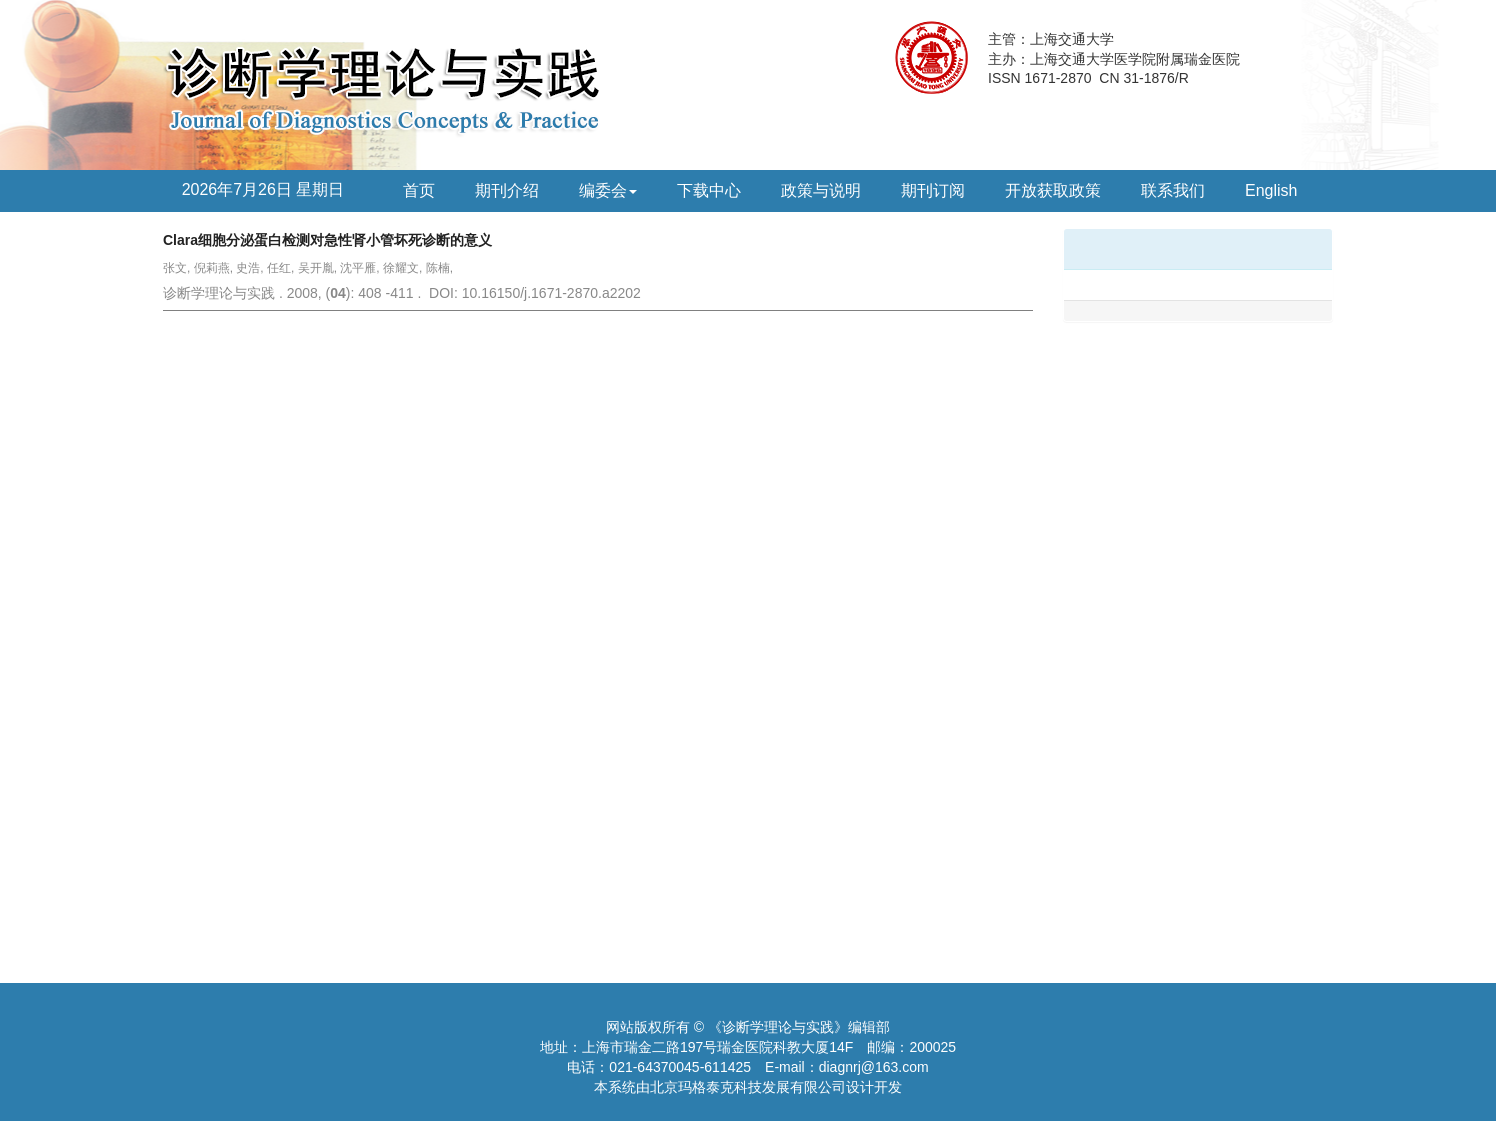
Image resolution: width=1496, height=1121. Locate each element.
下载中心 (709, 190)
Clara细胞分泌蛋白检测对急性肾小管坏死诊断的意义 (327, 240)
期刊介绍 (507, 190)
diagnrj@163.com (874, 1067)
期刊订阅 (933, 190)
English (1271, 190)
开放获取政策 (1053, 190)
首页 (419, 190)
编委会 (608, 190)
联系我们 (1173, 190)
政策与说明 (821, 190)
